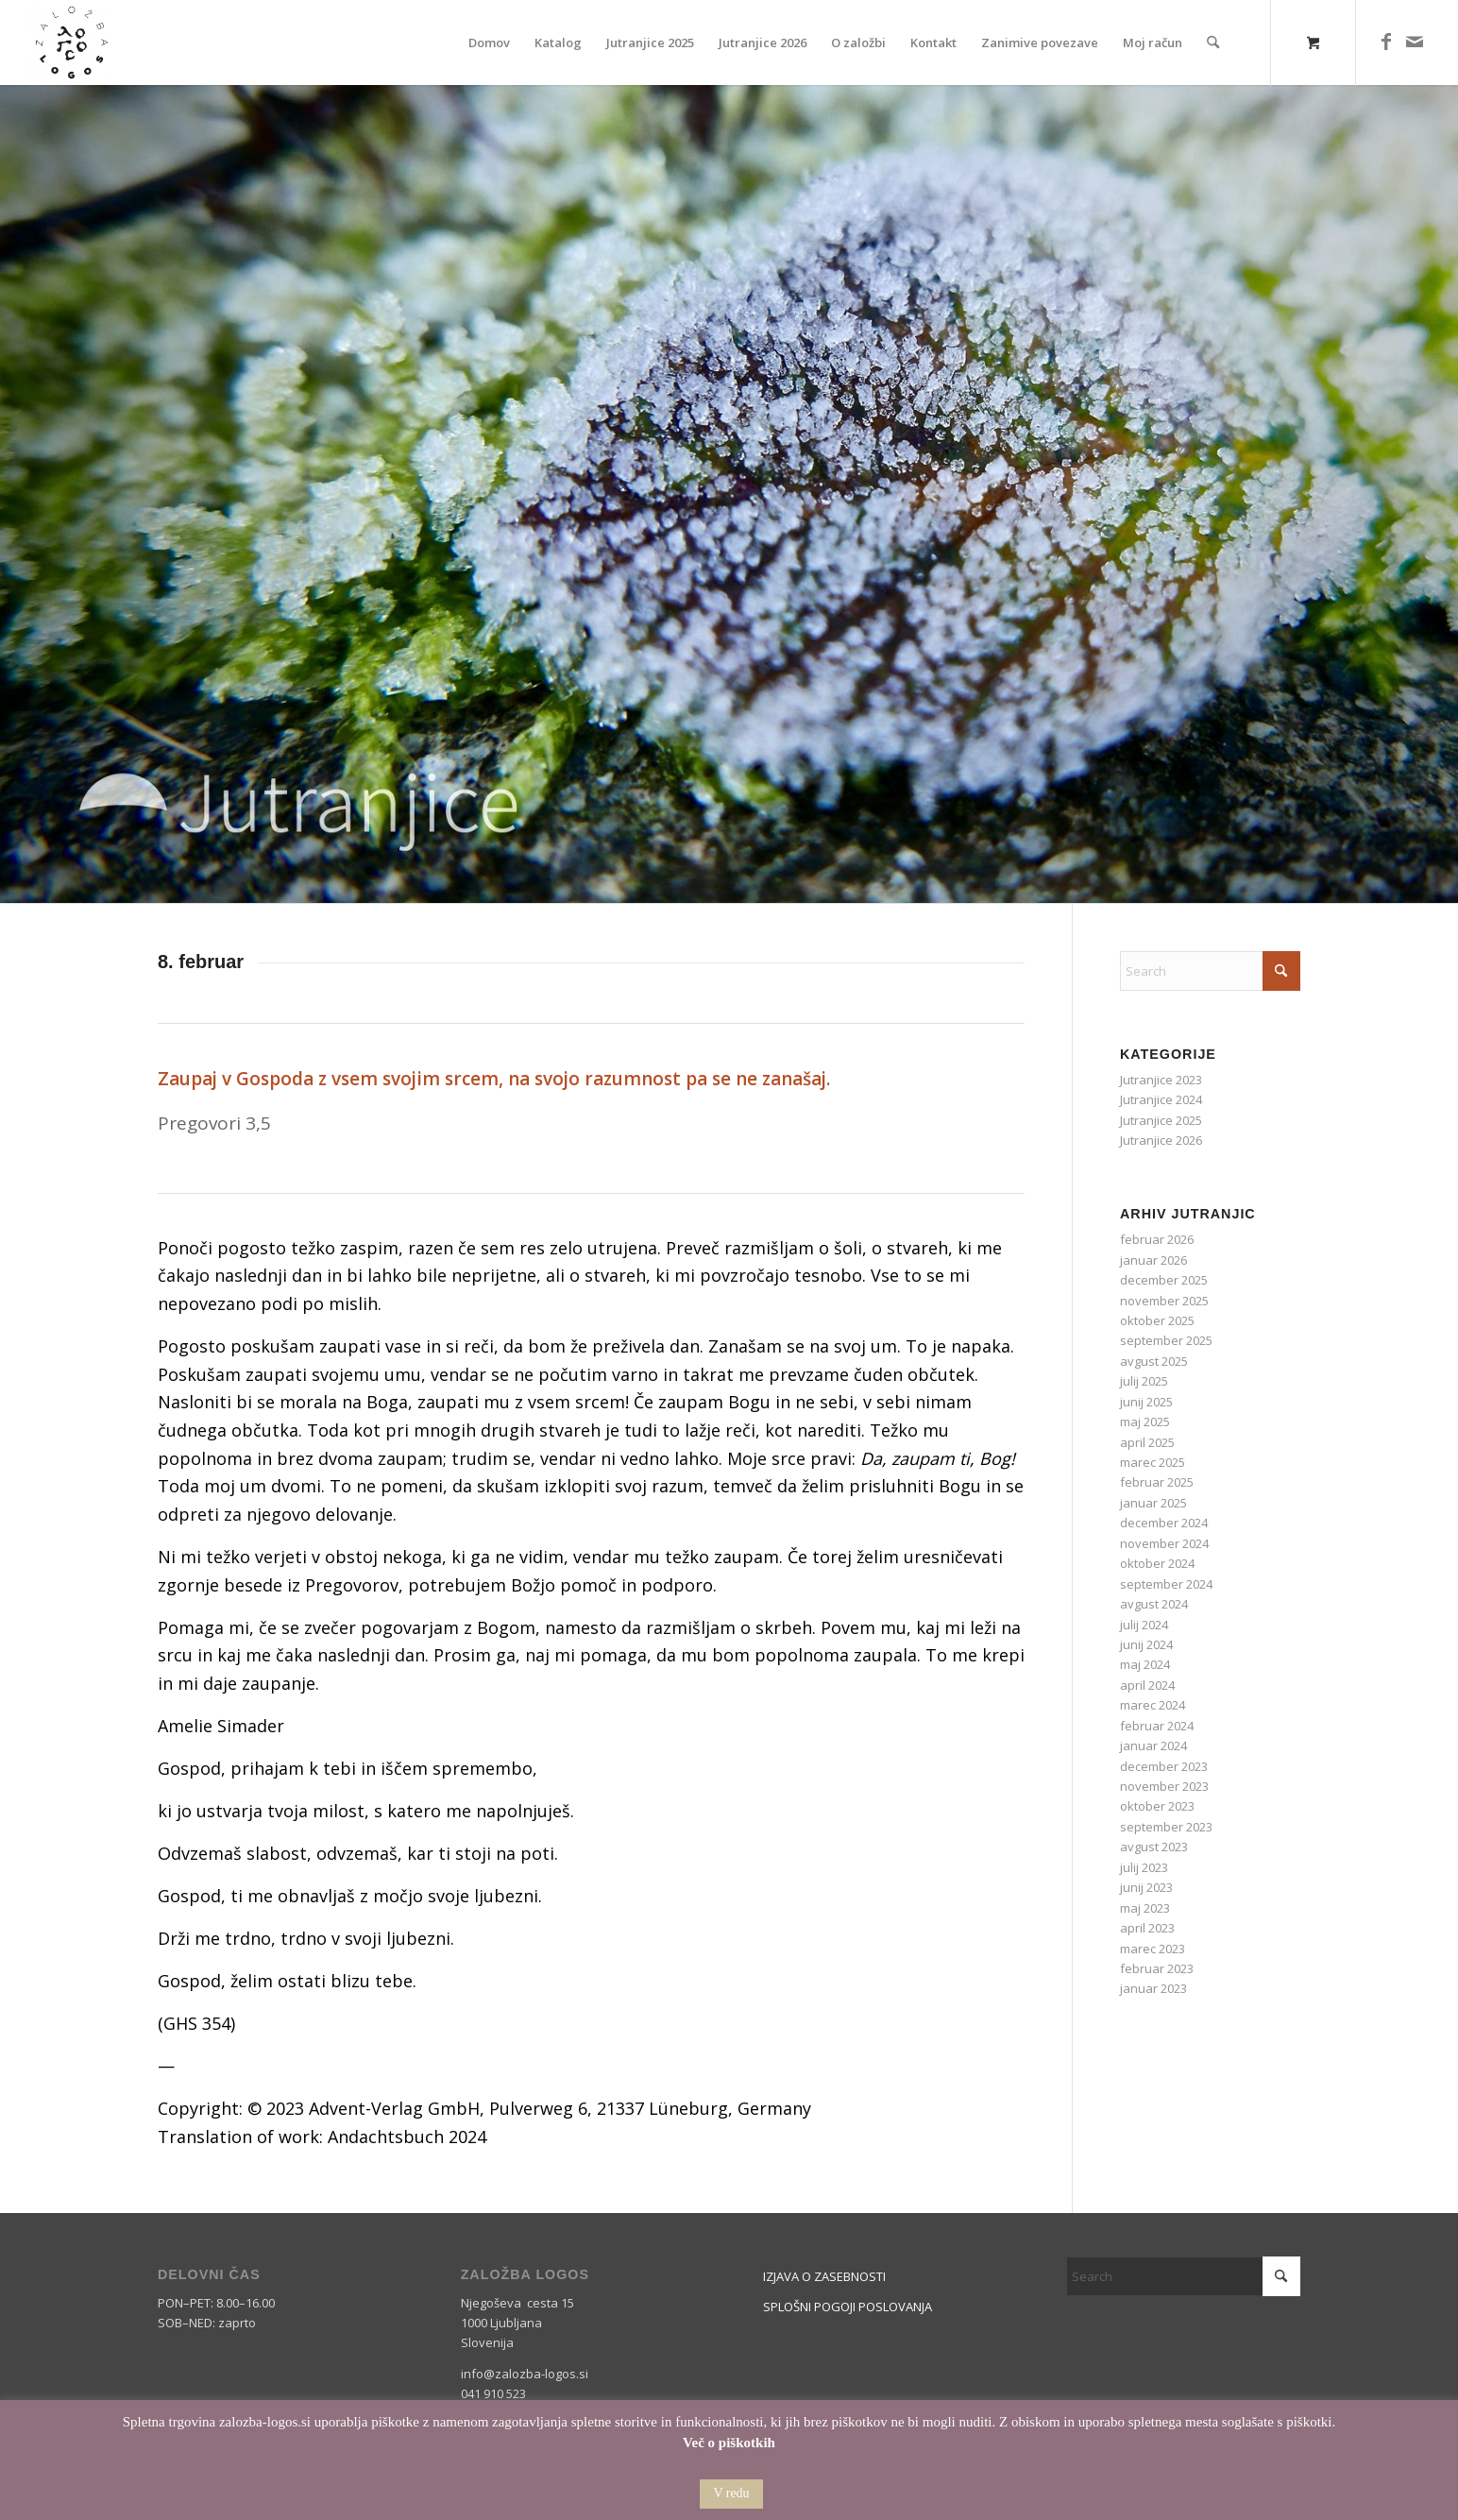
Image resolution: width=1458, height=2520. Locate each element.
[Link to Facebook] (1386, 41)
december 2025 (1164, 1279)
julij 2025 (1144, 1380)
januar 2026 (1153, 1260)
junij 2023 (1146, 1887)
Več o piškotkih (729, 2442)
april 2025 (1147, 1442)
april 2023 (1147, 1927)
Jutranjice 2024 (1161, 1099)
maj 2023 (1145, 1907)
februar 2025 (1157, 1481)
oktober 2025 (1157, 1320)
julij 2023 (1144, 1867)
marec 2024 (1152, 1704)
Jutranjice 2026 (1161, 1140)
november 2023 (1164, 1786)
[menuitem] (489, 42)
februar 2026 (1157, 1239)
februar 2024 (1157, 1725)
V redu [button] (731, 2493)
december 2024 (1164, 1522)
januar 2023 (1153, 1988)
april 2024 (1147, 1685)
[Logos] (71, 42)
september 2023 (1166, 1826)
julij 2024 (1144, 1624)
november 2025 (1164, 1300)
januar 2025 (1153, 1502)
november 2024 (1164, 1543)
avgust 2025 (1154, 1361)
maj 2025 (1145, 1421)
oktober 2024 (1157, 1563)
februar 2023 (1157, 1968)
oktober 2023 (1157, 1805)
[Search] (1213, 42)
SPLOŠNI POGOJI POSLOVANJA (847, 2306)
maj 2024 (1145, 1664)
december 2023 (1164, 1766)
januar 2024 (1153, 1745)
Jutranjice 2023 (1161, 1079)
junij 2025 (1146, 1401)
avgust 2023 (1154, 1846)
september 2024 (1166, 1583)
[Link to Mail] (1414, 41)
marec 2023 (1152, 1948)
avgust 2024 (1154, 1603)
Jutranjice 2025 (1161, 1120)
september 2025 (1166, 1340)
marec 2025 (1152, 1462)
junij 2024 (1146, 1644)
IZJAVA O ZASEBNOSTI (824, 2276)
